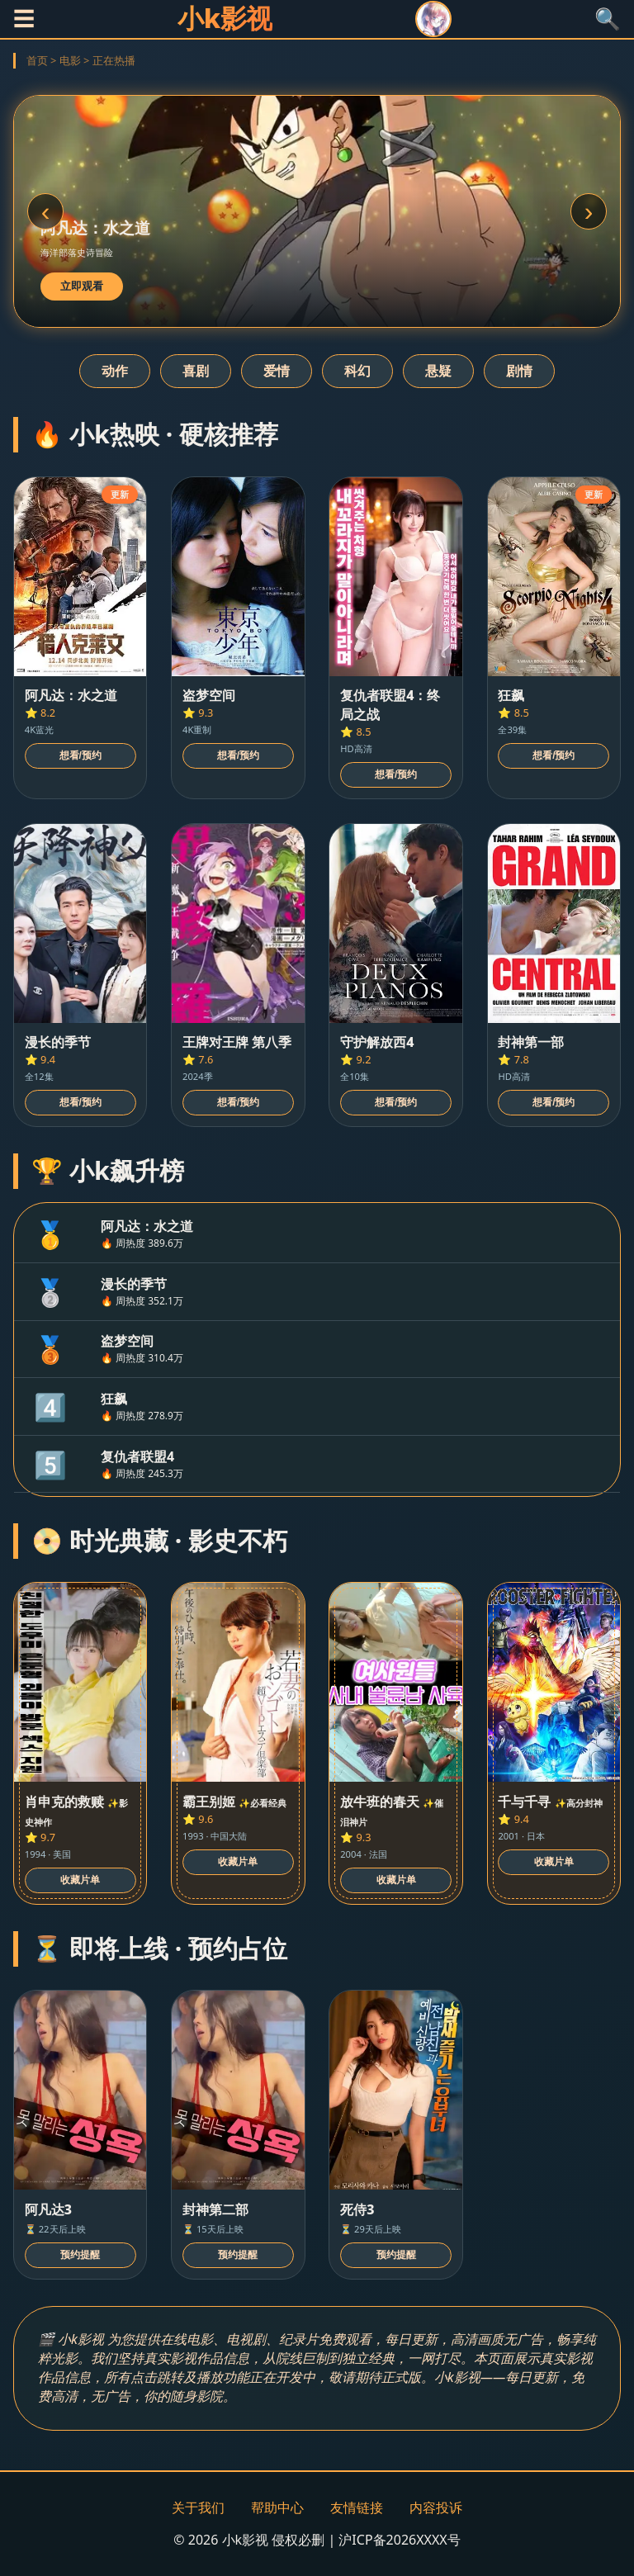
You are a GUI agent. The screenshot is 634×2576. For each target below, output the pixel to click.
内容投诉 (435, 2507)
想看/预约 (80, 755)
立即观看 (81, 286)
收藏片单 (80, 1880)
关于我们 (198, 2507)
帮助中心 (277, 2507)
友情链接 (356, 2507)
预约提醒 (80, 2255)
